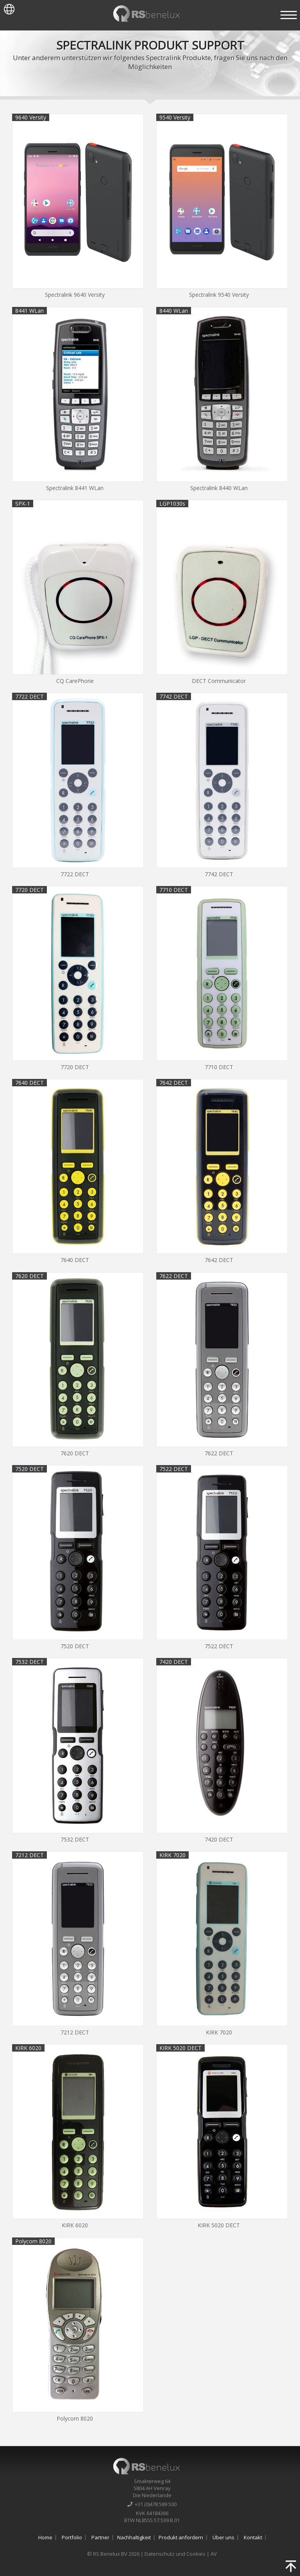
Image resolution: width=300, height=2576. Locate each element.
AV (214, 2553)
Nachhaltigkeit (134, 2537)
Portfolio (72, 2537)
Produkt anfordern (181, 2537)
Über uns (223, 2537)
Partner (100, 2537)
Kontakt (253, 2537)
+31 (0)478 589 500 (152, 2504)
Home (45, 2537)
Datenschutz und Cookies (175, 2553)
